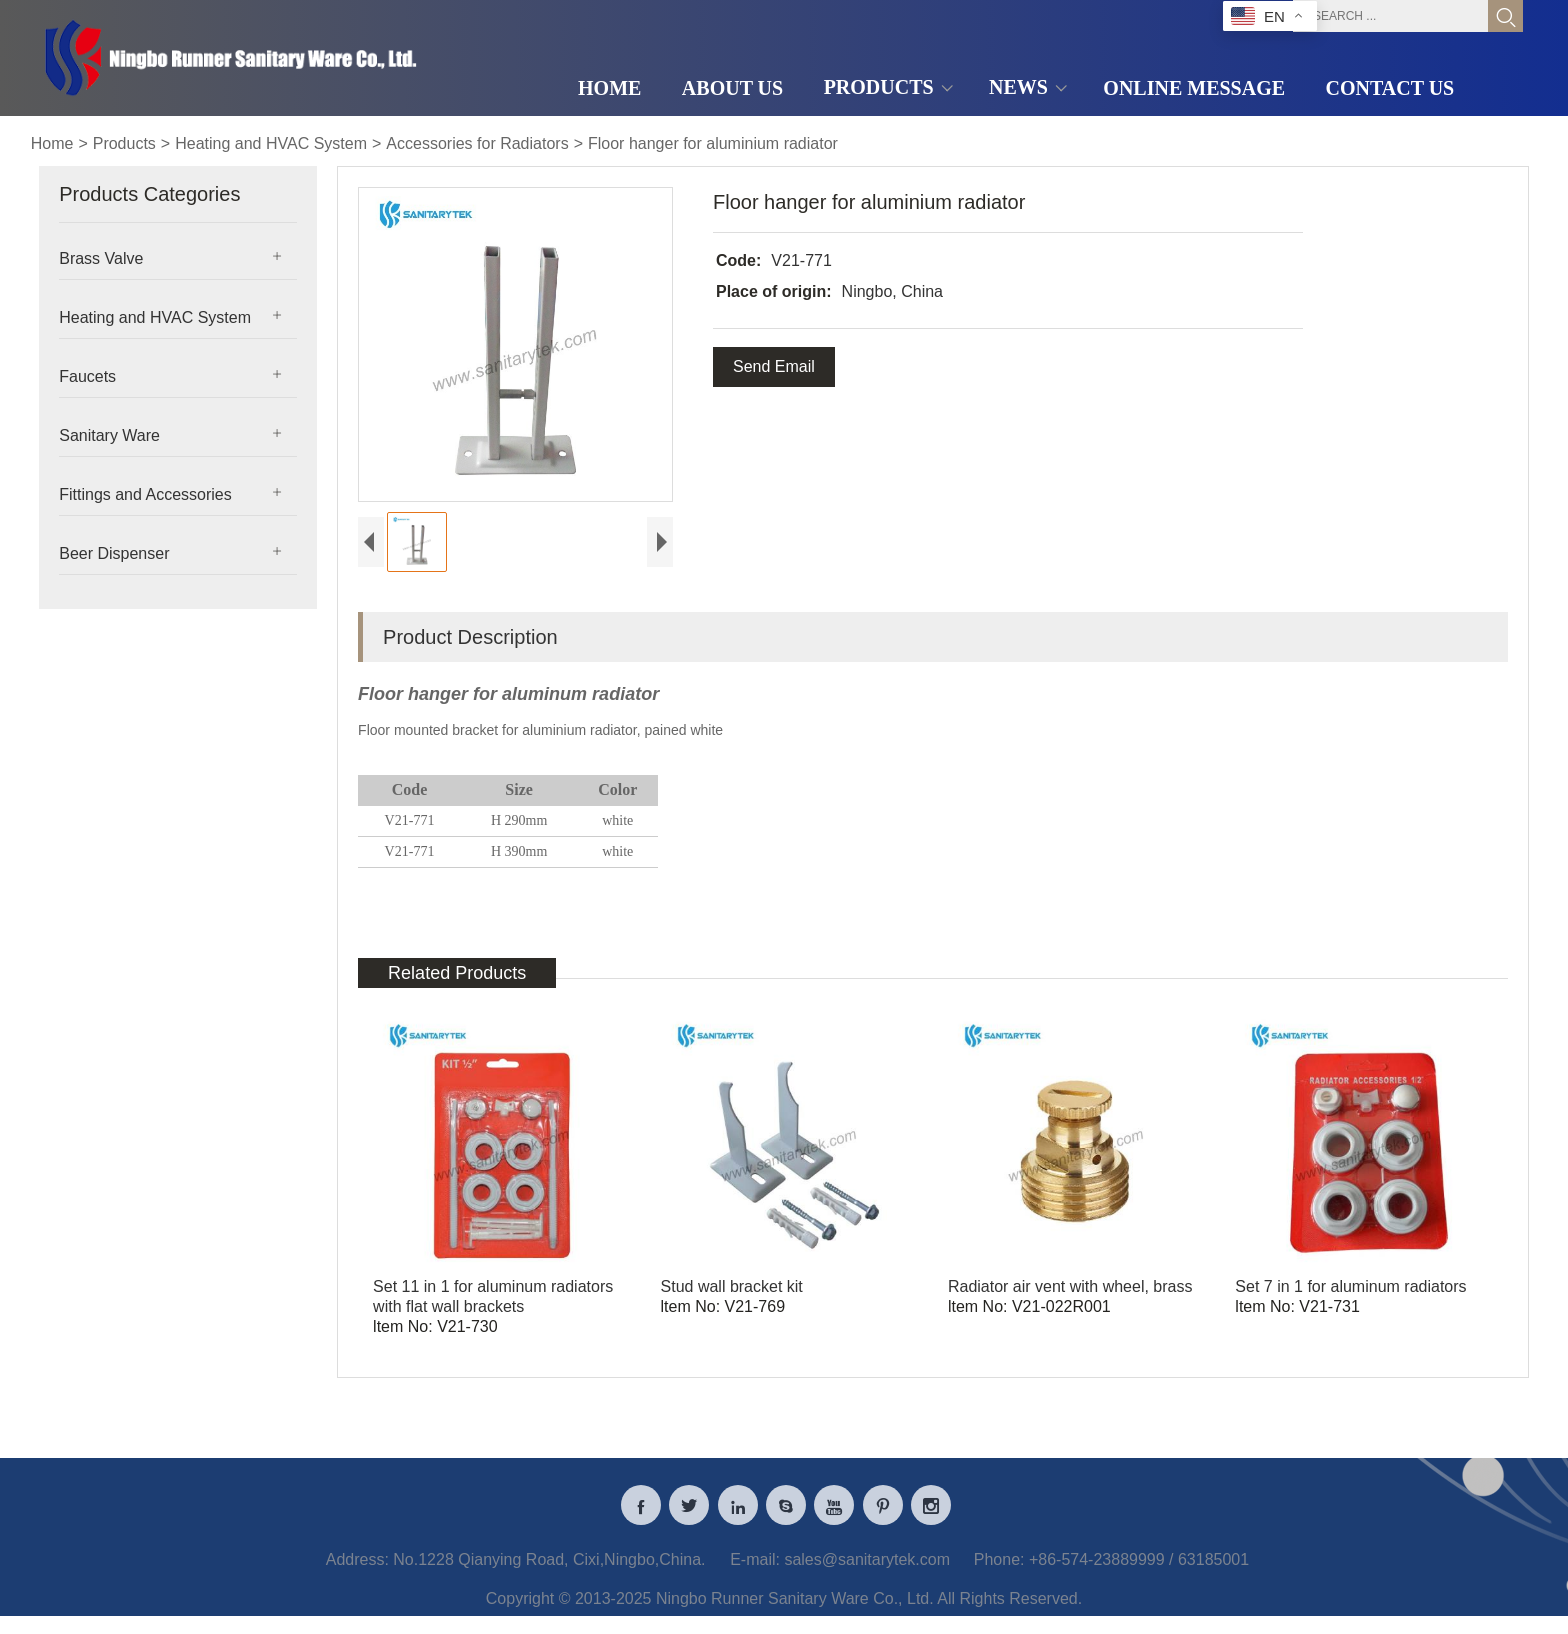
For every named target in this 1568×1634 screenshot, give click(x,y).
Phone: (999, 1568)
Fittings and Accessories (145, 494)
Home (52, 143)
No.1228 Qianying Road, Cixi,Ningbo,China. (549, 1568)
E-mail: (755, 1568)
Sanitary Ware (109, 435)
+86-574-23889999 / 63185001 (1139, 1568)
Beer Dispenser (114, 553)
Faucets (87, 376)
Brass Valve (101, 258)
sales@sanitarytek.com (867, 1568)
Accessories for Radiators (477, 143)
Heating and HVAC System (271, 143)
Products (124, 143)
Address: (357, 1568)
